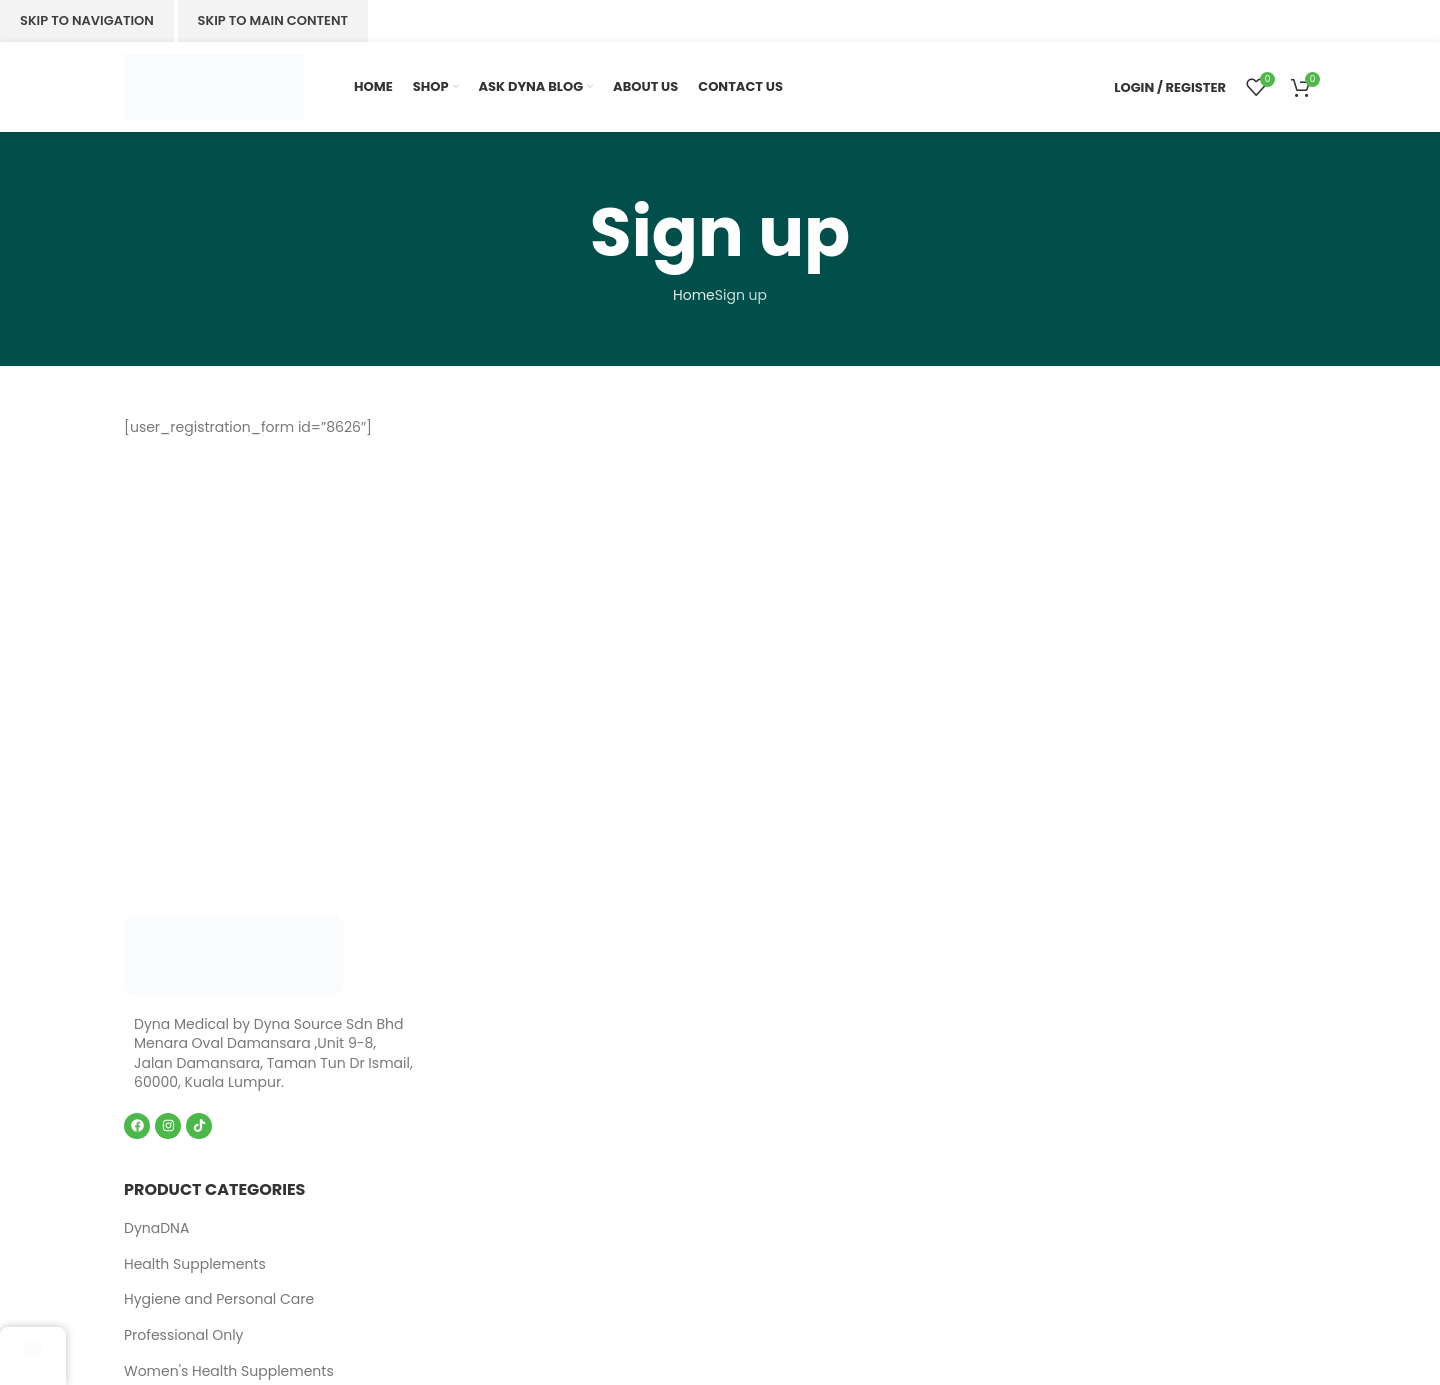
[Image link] (234, 953)
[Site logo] (214, 86)
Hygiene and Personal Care (219, 1299)
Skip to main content (273, 20)
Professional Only (184, 1335)
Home (694, 295)
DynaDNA (156, 1228)
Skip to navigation (87, 20)
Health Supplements (195, 1264)
